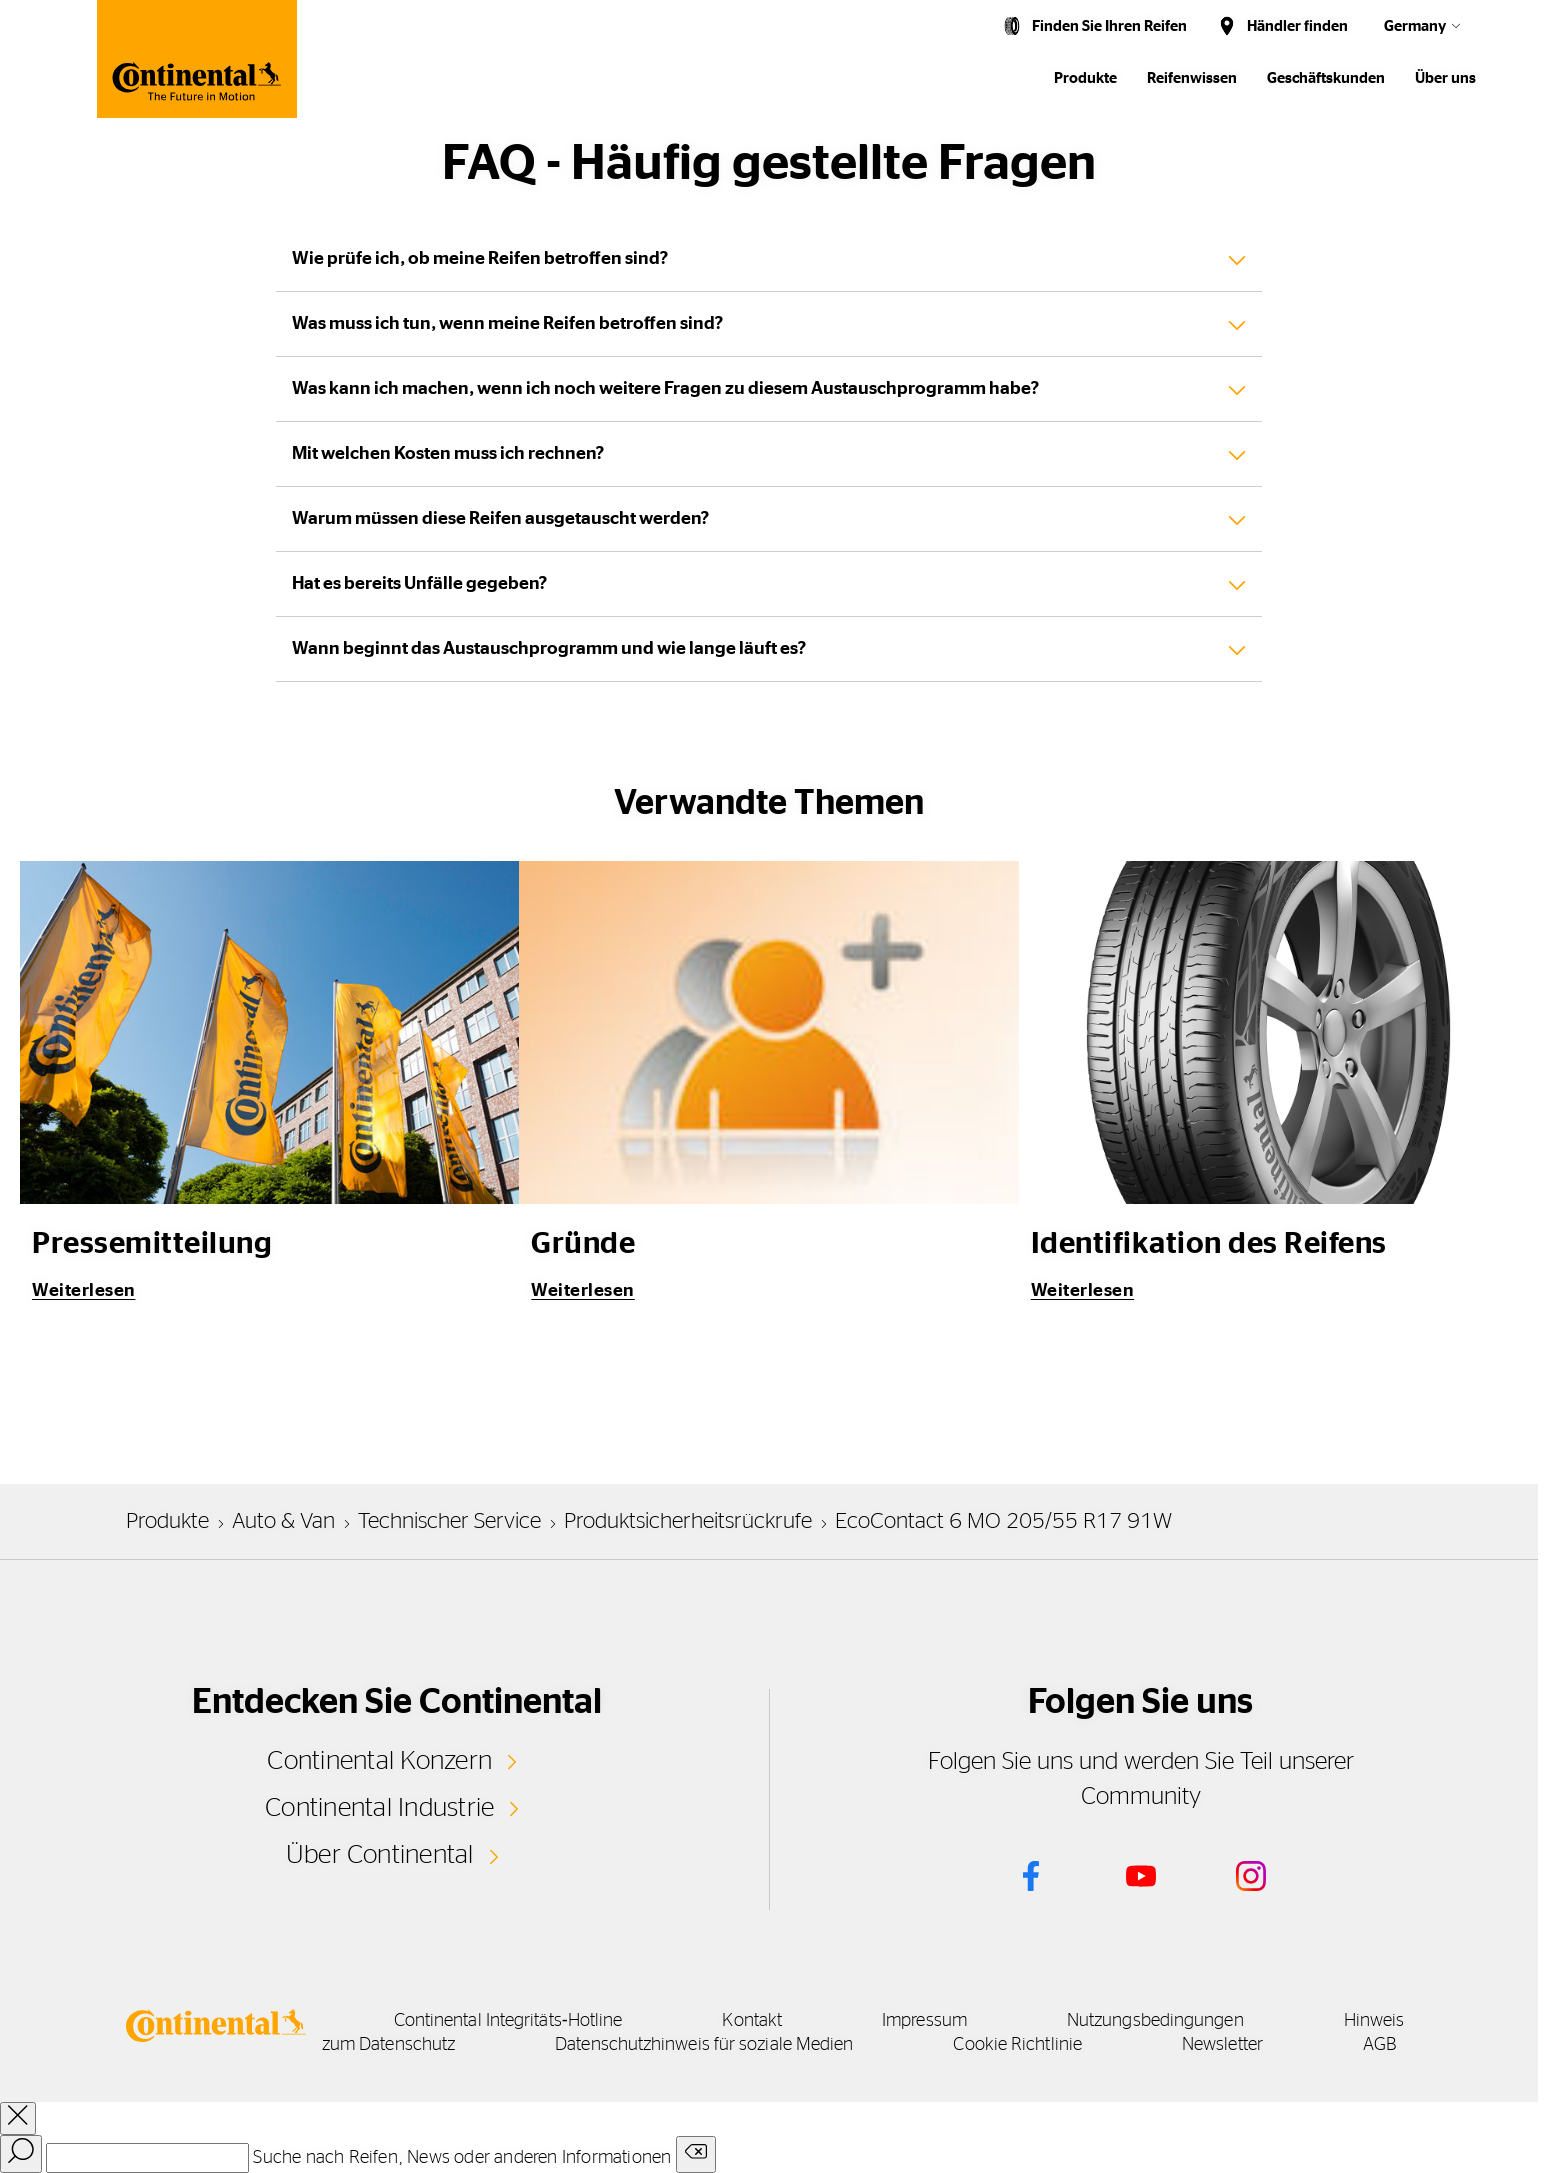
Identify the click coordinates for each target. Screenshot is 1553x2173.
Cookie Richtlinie (1017, 2045)
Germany (1415, 26)
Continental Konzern (379, 1761)
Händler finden (1297, 26)
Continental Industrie (379, 1808)
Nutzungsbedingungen (1155, 2021)
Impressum (924, 2021)
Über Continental (380, 1855)
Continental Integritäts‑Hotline (508, 2021)
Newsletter (1222, 2045)
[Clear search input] (696, 2154)
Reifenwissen (1192, 78)
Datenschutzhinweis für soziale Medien (704, 2045)
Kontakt (752, 2021)
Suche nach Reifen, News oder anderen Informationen (462, 2158)
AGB (1379, 2045)
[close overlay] (18, 2118)
